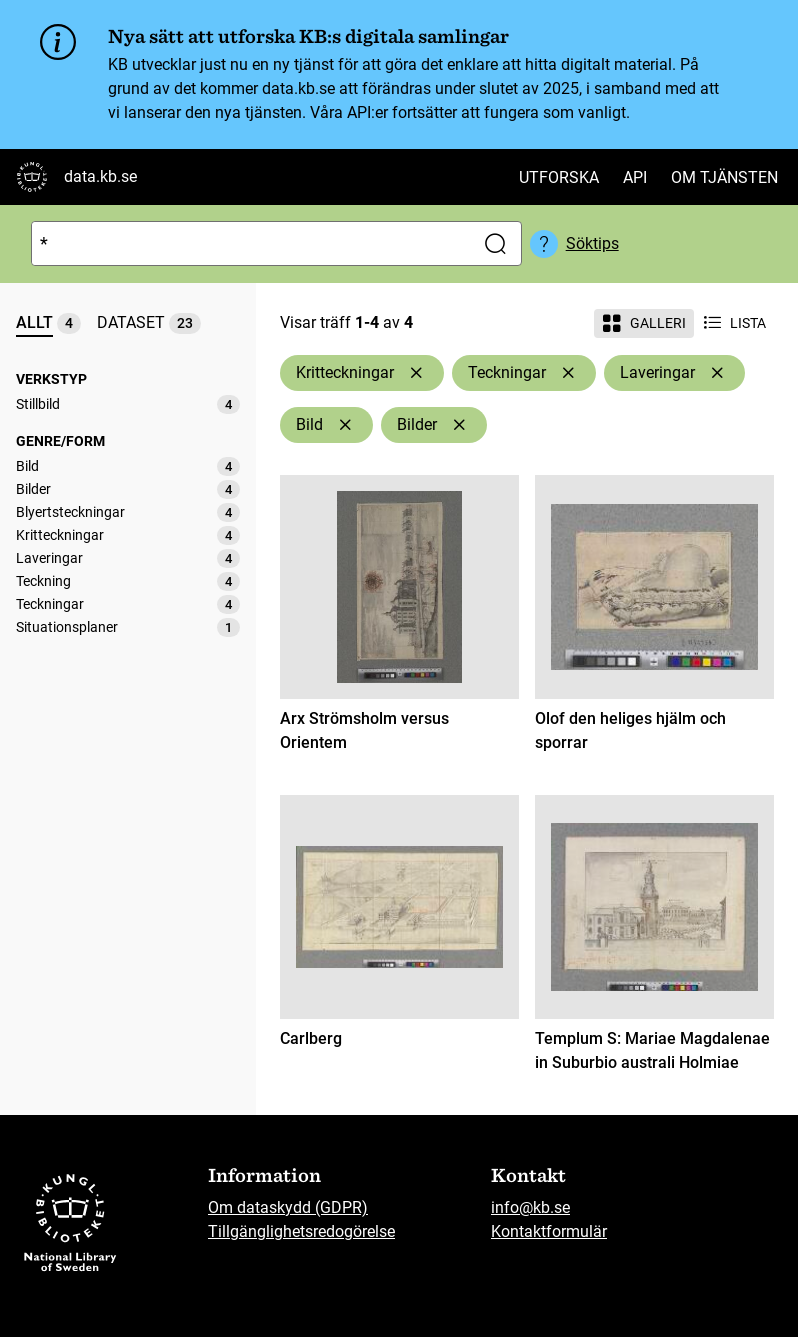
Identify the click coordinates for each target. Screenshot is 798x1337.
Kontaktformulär (549, 1231)
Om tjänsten (724, 177)
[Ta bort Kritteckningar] (416, 373)
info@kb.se (530, 1207)
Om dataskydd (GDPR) (288, 1207)
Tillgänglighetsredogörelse (301, 1231)
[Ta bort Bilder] (459, 425)
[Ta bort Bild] (345, 425)
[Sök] (248, 243)
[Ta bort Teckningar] (568, 373)
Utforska (559, 177)
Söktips (592, 243)
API (635, 177)
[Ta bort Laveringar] (717, 373)
